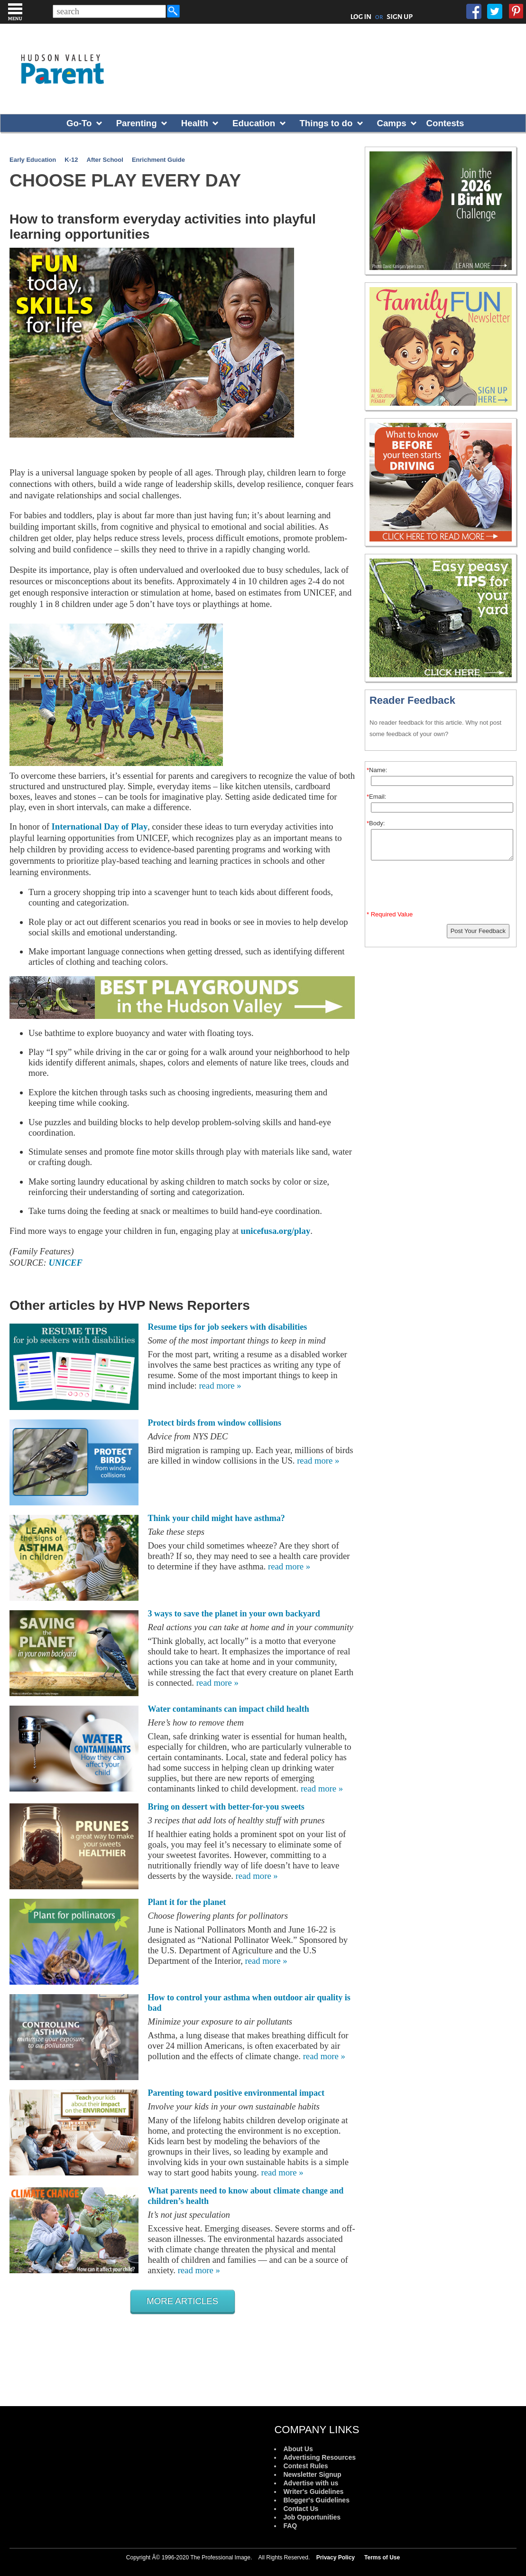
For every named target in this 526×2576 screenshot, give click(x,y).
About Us (298, 2449)
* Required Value (390, 914)
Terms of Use (382, 2557)
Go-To (79, 123)
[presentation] (442, 887)
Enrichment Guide (158, 159)
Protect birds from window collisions (214, 1423)
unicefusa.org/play (276, 1231)
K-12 (71, 159)
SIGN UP (400, 16)
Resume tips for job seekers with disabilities (227, 1327)
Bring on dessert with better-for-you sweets (226, 1806)
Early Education (32, 159)
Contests (445, 123)
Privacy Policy (335, 2557)
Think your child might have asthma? (216, 1518)
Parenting (136, 123)
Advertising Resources (319, 2457)
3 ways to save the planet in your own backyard (234, 1613)
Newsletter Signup (312, 2474)
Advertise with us (310, 2483)
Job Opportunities (312, 2517)
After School (105, 159)
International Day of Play (100, 826)
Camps (391, 123)
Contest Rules (305, 2466)
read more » (220, 1386)
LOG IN (361, 16)
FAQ (290, 2525)
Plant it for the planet (187, 1902)
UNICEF (65, 1263)
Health (194, 123)
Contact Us (300, 2508)
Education (253, 123)
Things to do (325, 123)
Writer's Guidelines (313, 2491)
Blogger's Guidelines (316, 2500)
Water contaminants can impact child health (228, 1709)
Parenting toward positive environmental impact (236, 2093)
